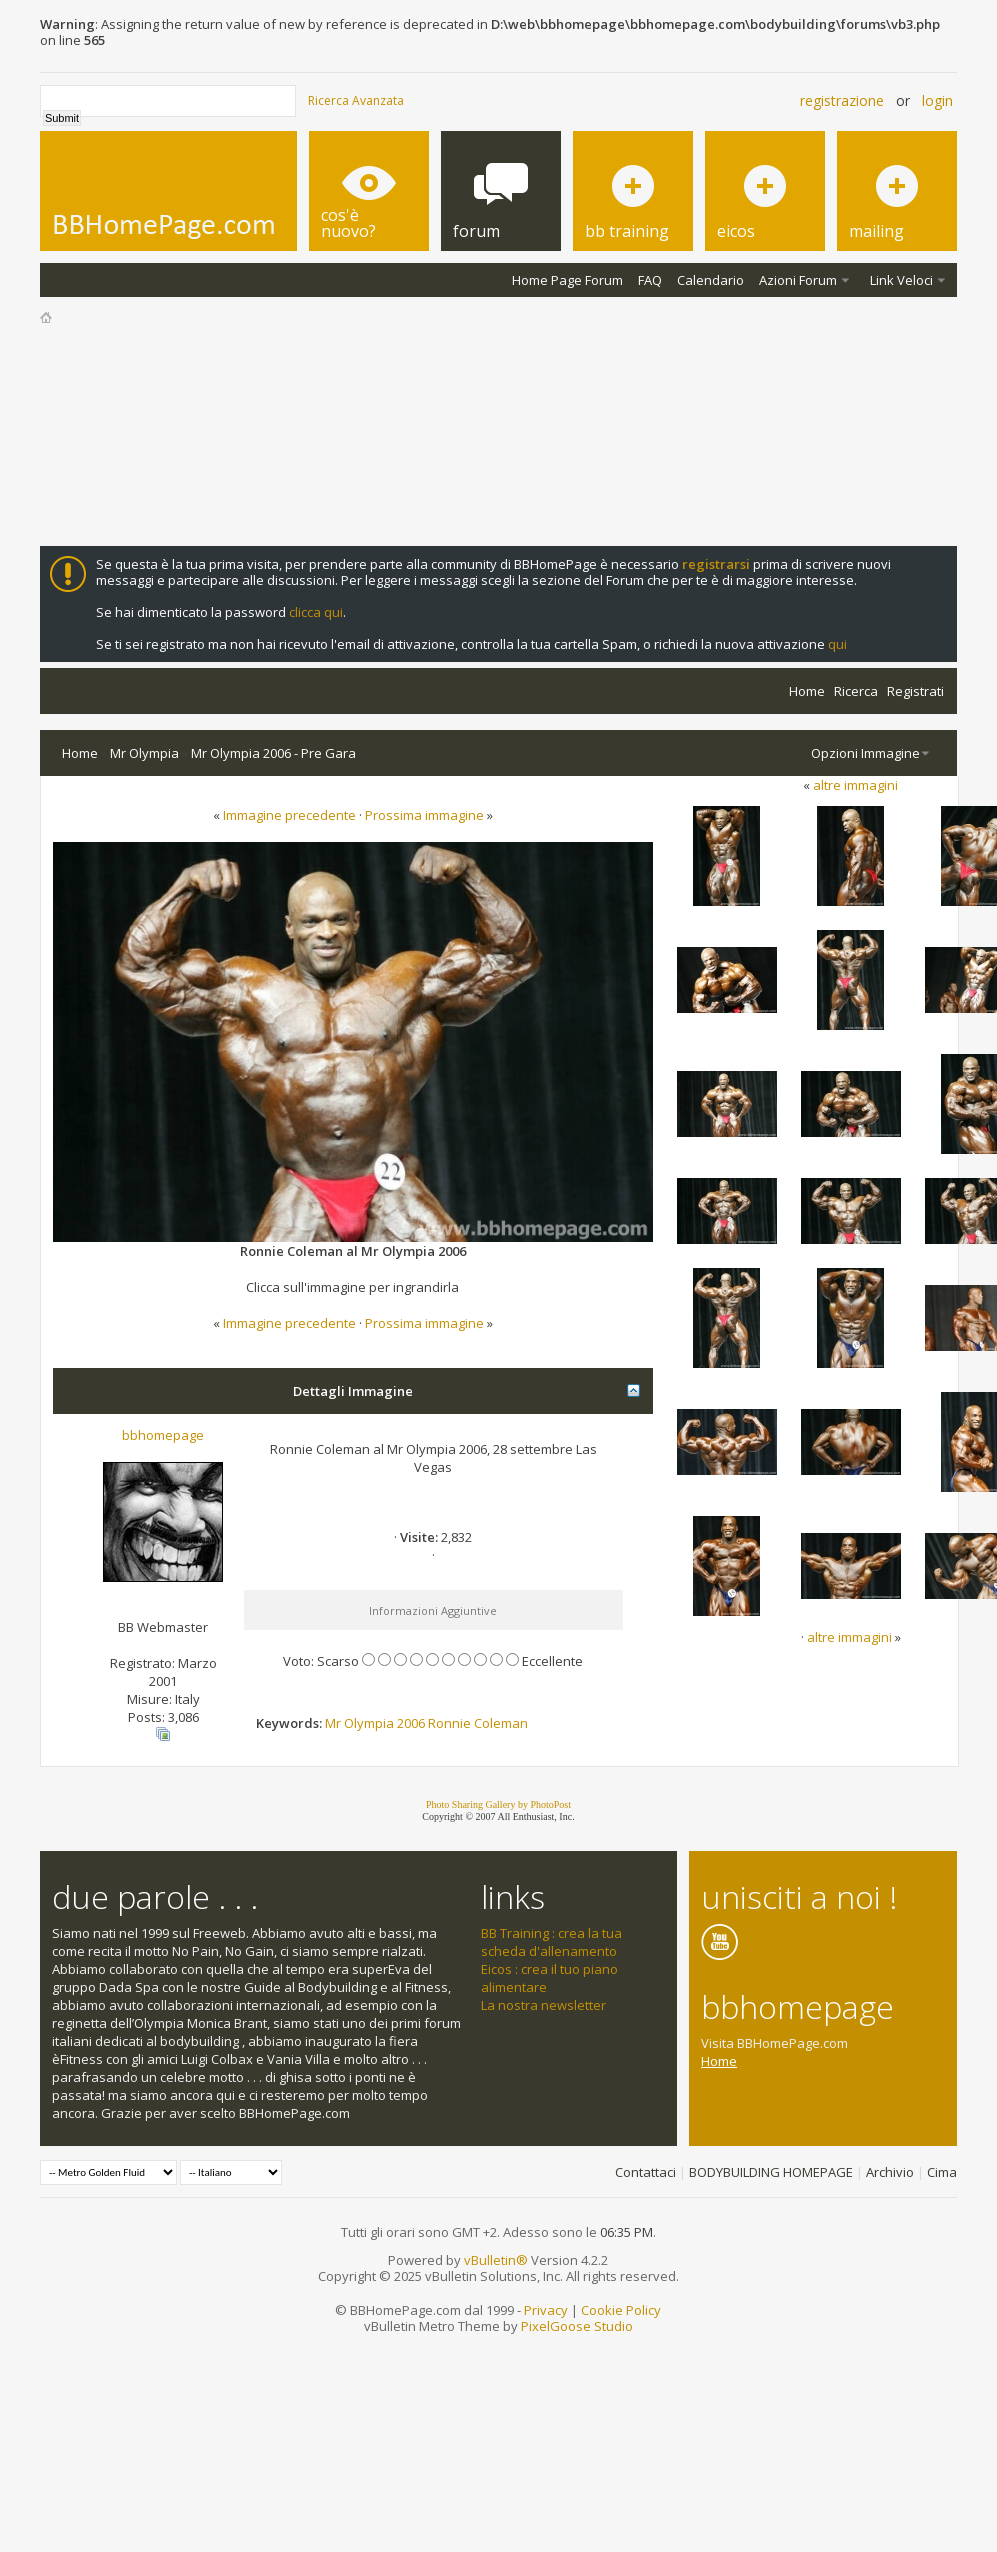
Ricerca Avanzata (356, 100)
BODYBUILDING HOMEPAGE (771, 2172)
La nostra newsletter (543, 2005)
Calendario (710, 280)
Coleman (501, 1723)
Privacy (546, 2310)
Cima (942, 2172)
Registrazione (842, 100)
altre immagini (855, 785)
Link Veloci (901, 280)
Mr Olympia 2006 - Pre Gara (273, 753)
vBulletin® (496, 2260)
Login (937, 100)
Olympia (369, 1723)
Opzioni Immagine (865, 753)
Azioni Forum (798, 280)
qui (837, 644)
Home (807, 691)
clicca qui (316, 612)
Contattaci (645, 2172)
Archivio (890, 2172)
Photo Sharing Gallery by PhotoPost (498, 1804)
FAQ (650, 280)
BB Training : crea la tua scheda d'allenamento (551, 1942)
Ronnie (449, 1723)
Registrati (915, 691)
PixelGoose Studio (577, 2326)
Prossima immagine (424, 815)
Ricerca (856, 691)
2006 (411, 1723)
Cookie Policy (621, 2310)
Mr (333, 1723)
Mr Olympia (144, 753)
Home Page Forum (567, 280)
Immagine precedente (289, 815)
